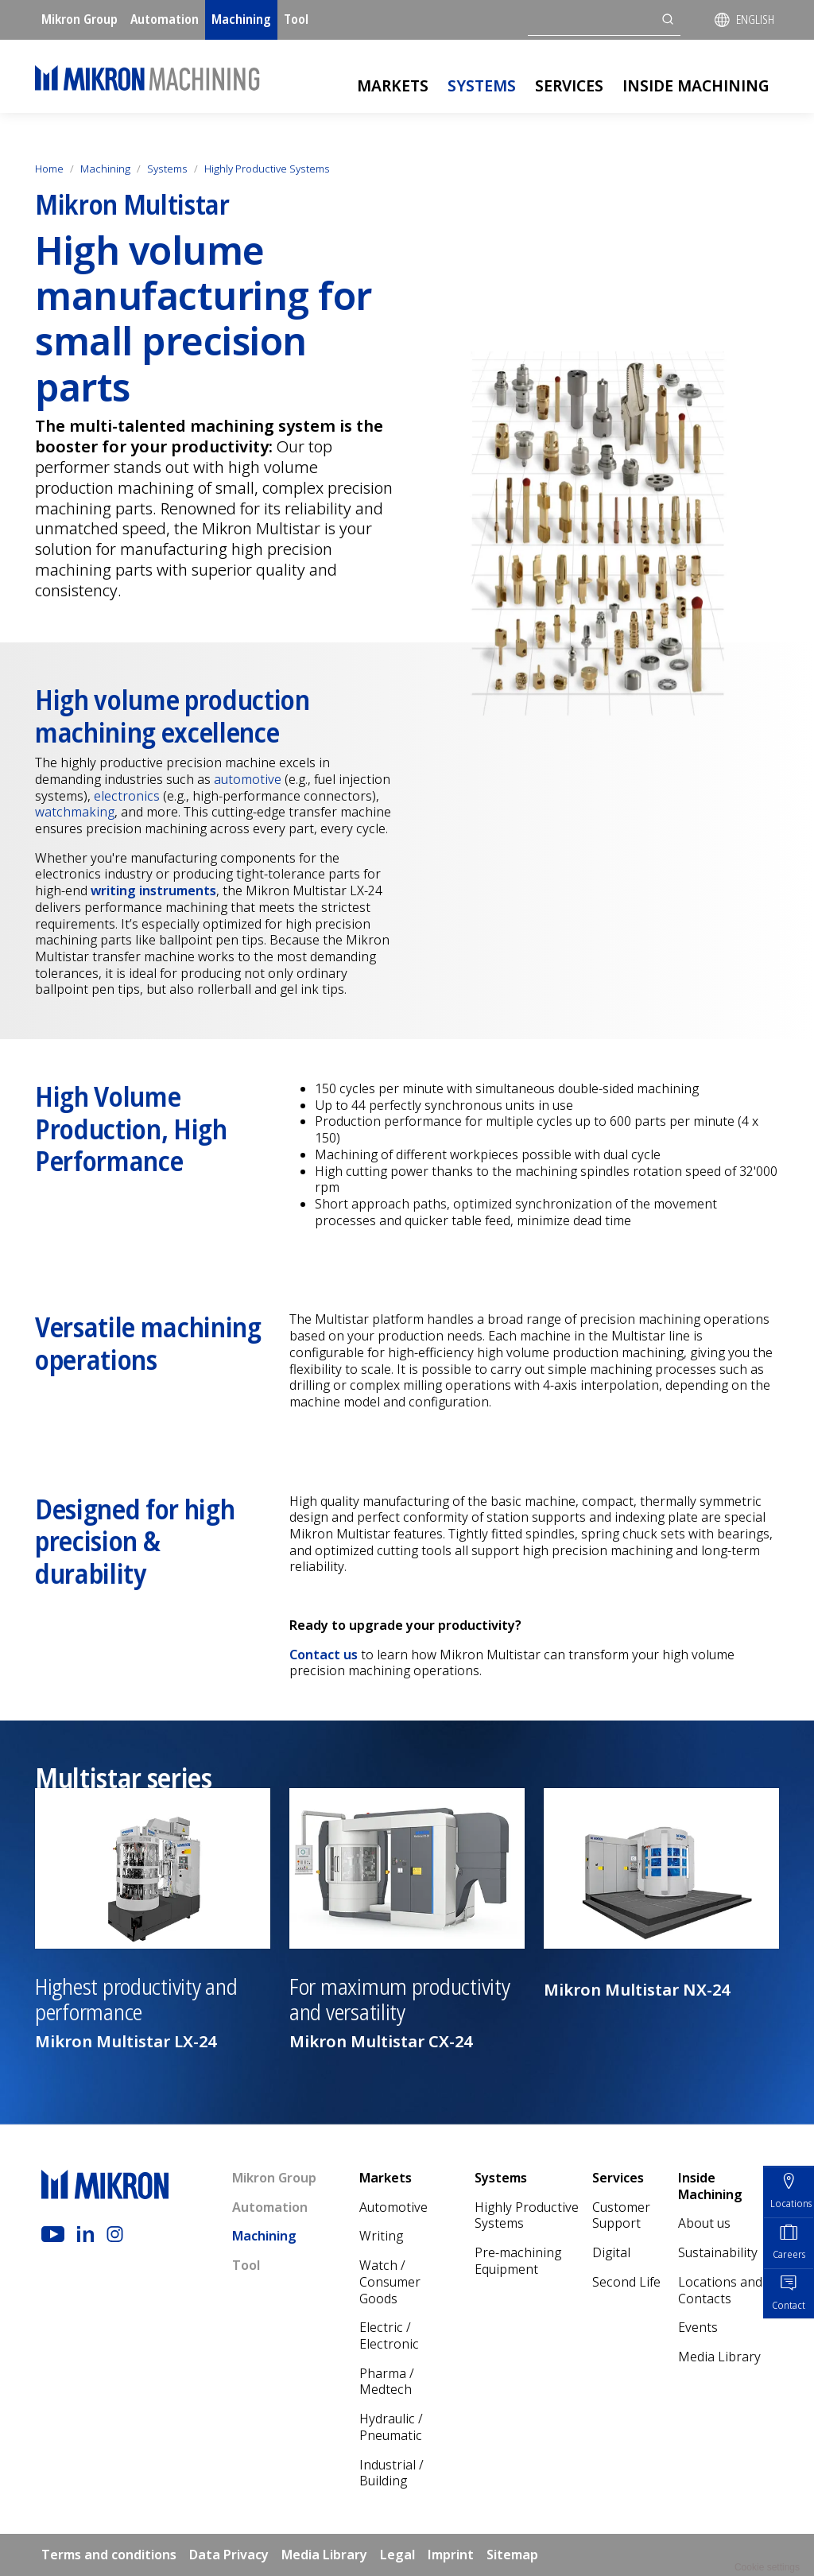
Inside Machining (695, 85)
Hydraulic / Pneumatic (391, 2427)
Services (569, 85)
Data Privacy (229, 2554)
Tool (296, 19)
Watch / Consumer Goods (390, 2281)
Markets (392, 85)
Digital (611, 2252)
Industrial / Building (391, 2473)
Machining (241, 19)
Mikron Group (79, 19)
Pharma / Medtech (386, 2382)
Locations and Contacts (720, 2290)
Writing (381, 2235)
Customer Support (621, 2215)
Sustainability (718, 2252)
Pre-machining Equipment (518, 2261)
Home (49, 168)
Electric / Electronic (389, 2335)
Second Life (626, 2282)
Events (698, 2327)
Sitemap (512, 2554)
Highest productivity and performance (136, 2000)
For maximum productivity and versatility (399, 2000)
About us (704, 2223)
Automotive (393, 2207)
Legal (397, 2554)
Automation (164, 19)
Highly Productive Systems (267, 168)
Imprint (451, 2554)
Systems (482, 85)
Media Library (719, 2356)
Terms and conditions (108, 2554)
